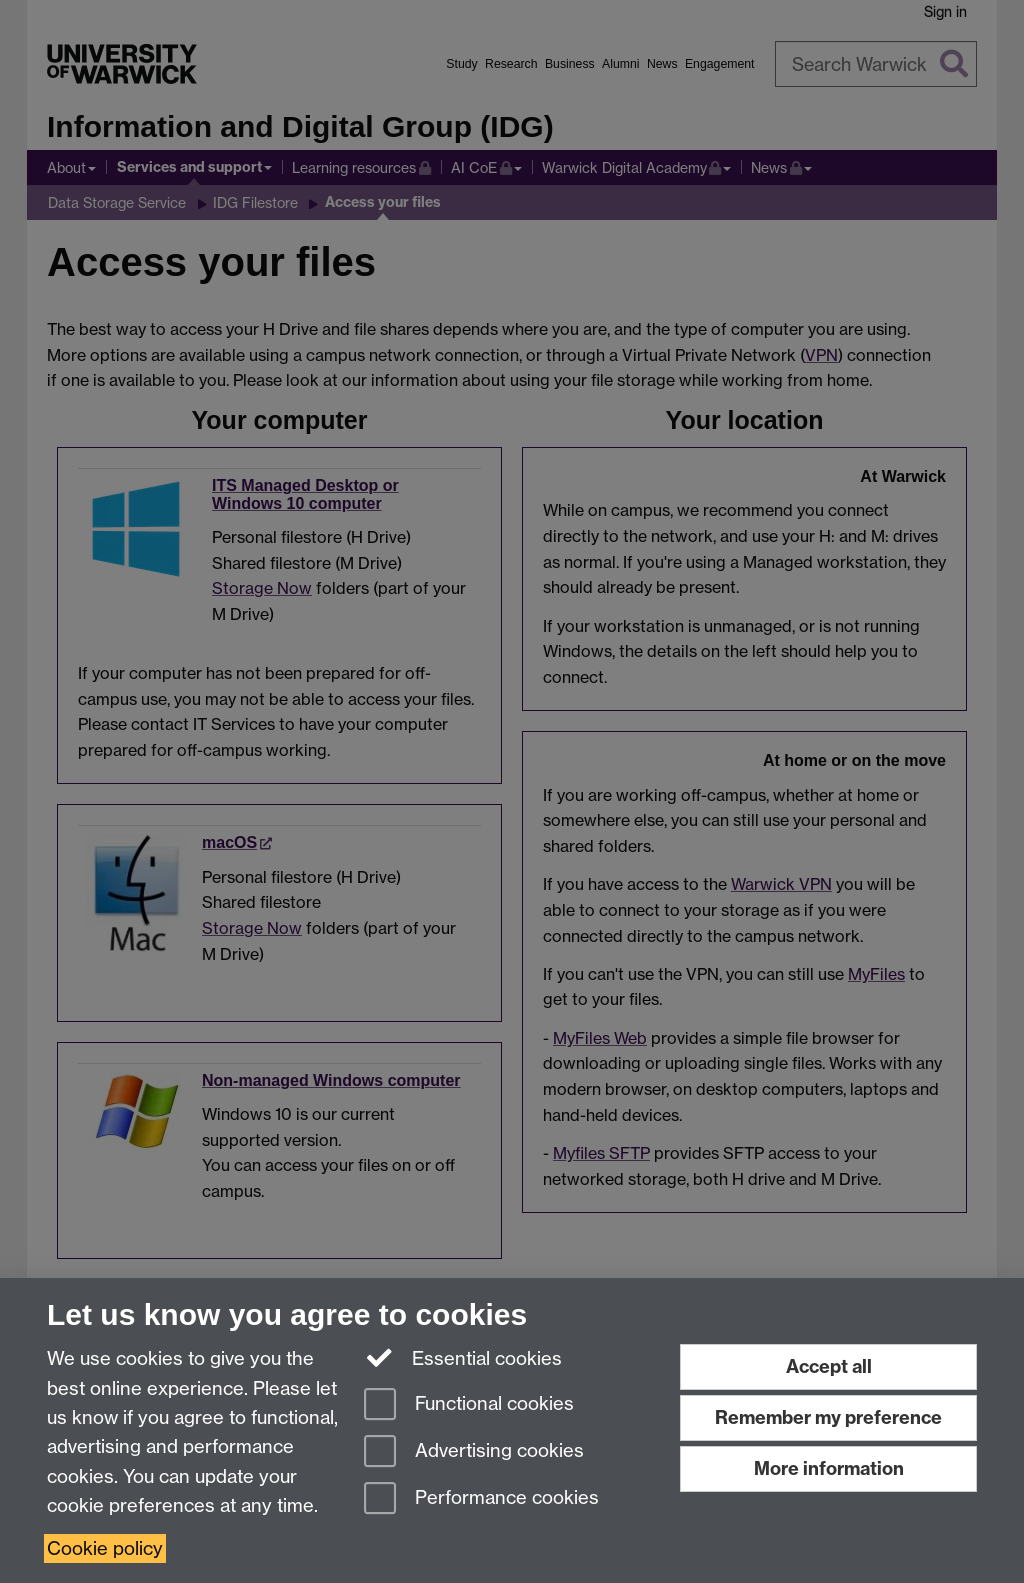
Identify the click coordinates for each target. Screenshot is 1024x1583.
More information (829, 1468)
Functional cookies (469, 1405)
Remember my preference (828, 1417)
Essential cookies (463, 1357)
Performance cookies (481, 1499)
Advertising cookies (474, 1452)
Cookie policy (105, 1548)
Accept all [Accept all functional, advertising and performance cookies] (829, 1366)
